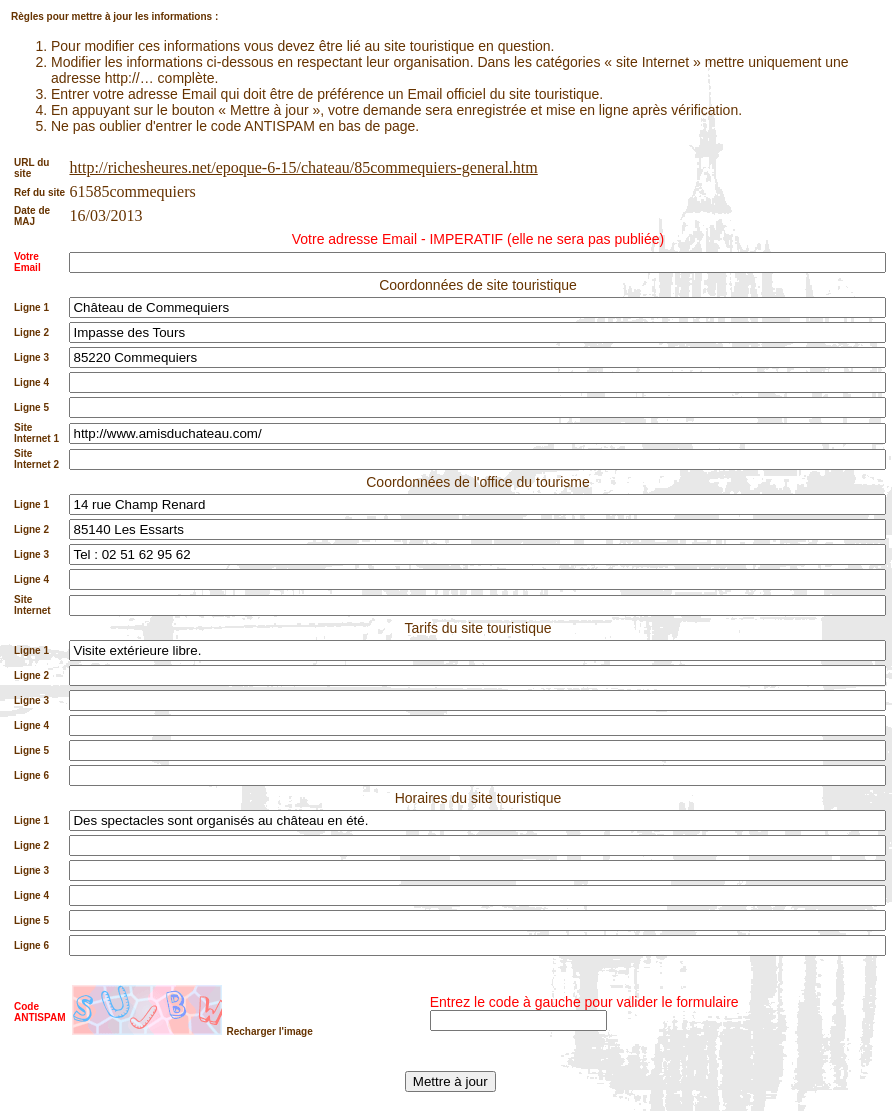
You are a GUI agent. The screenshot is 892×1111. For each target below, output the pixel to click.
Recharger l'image (269, 1031)
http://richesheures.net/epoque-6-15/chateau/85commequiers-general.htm (303, 167)
